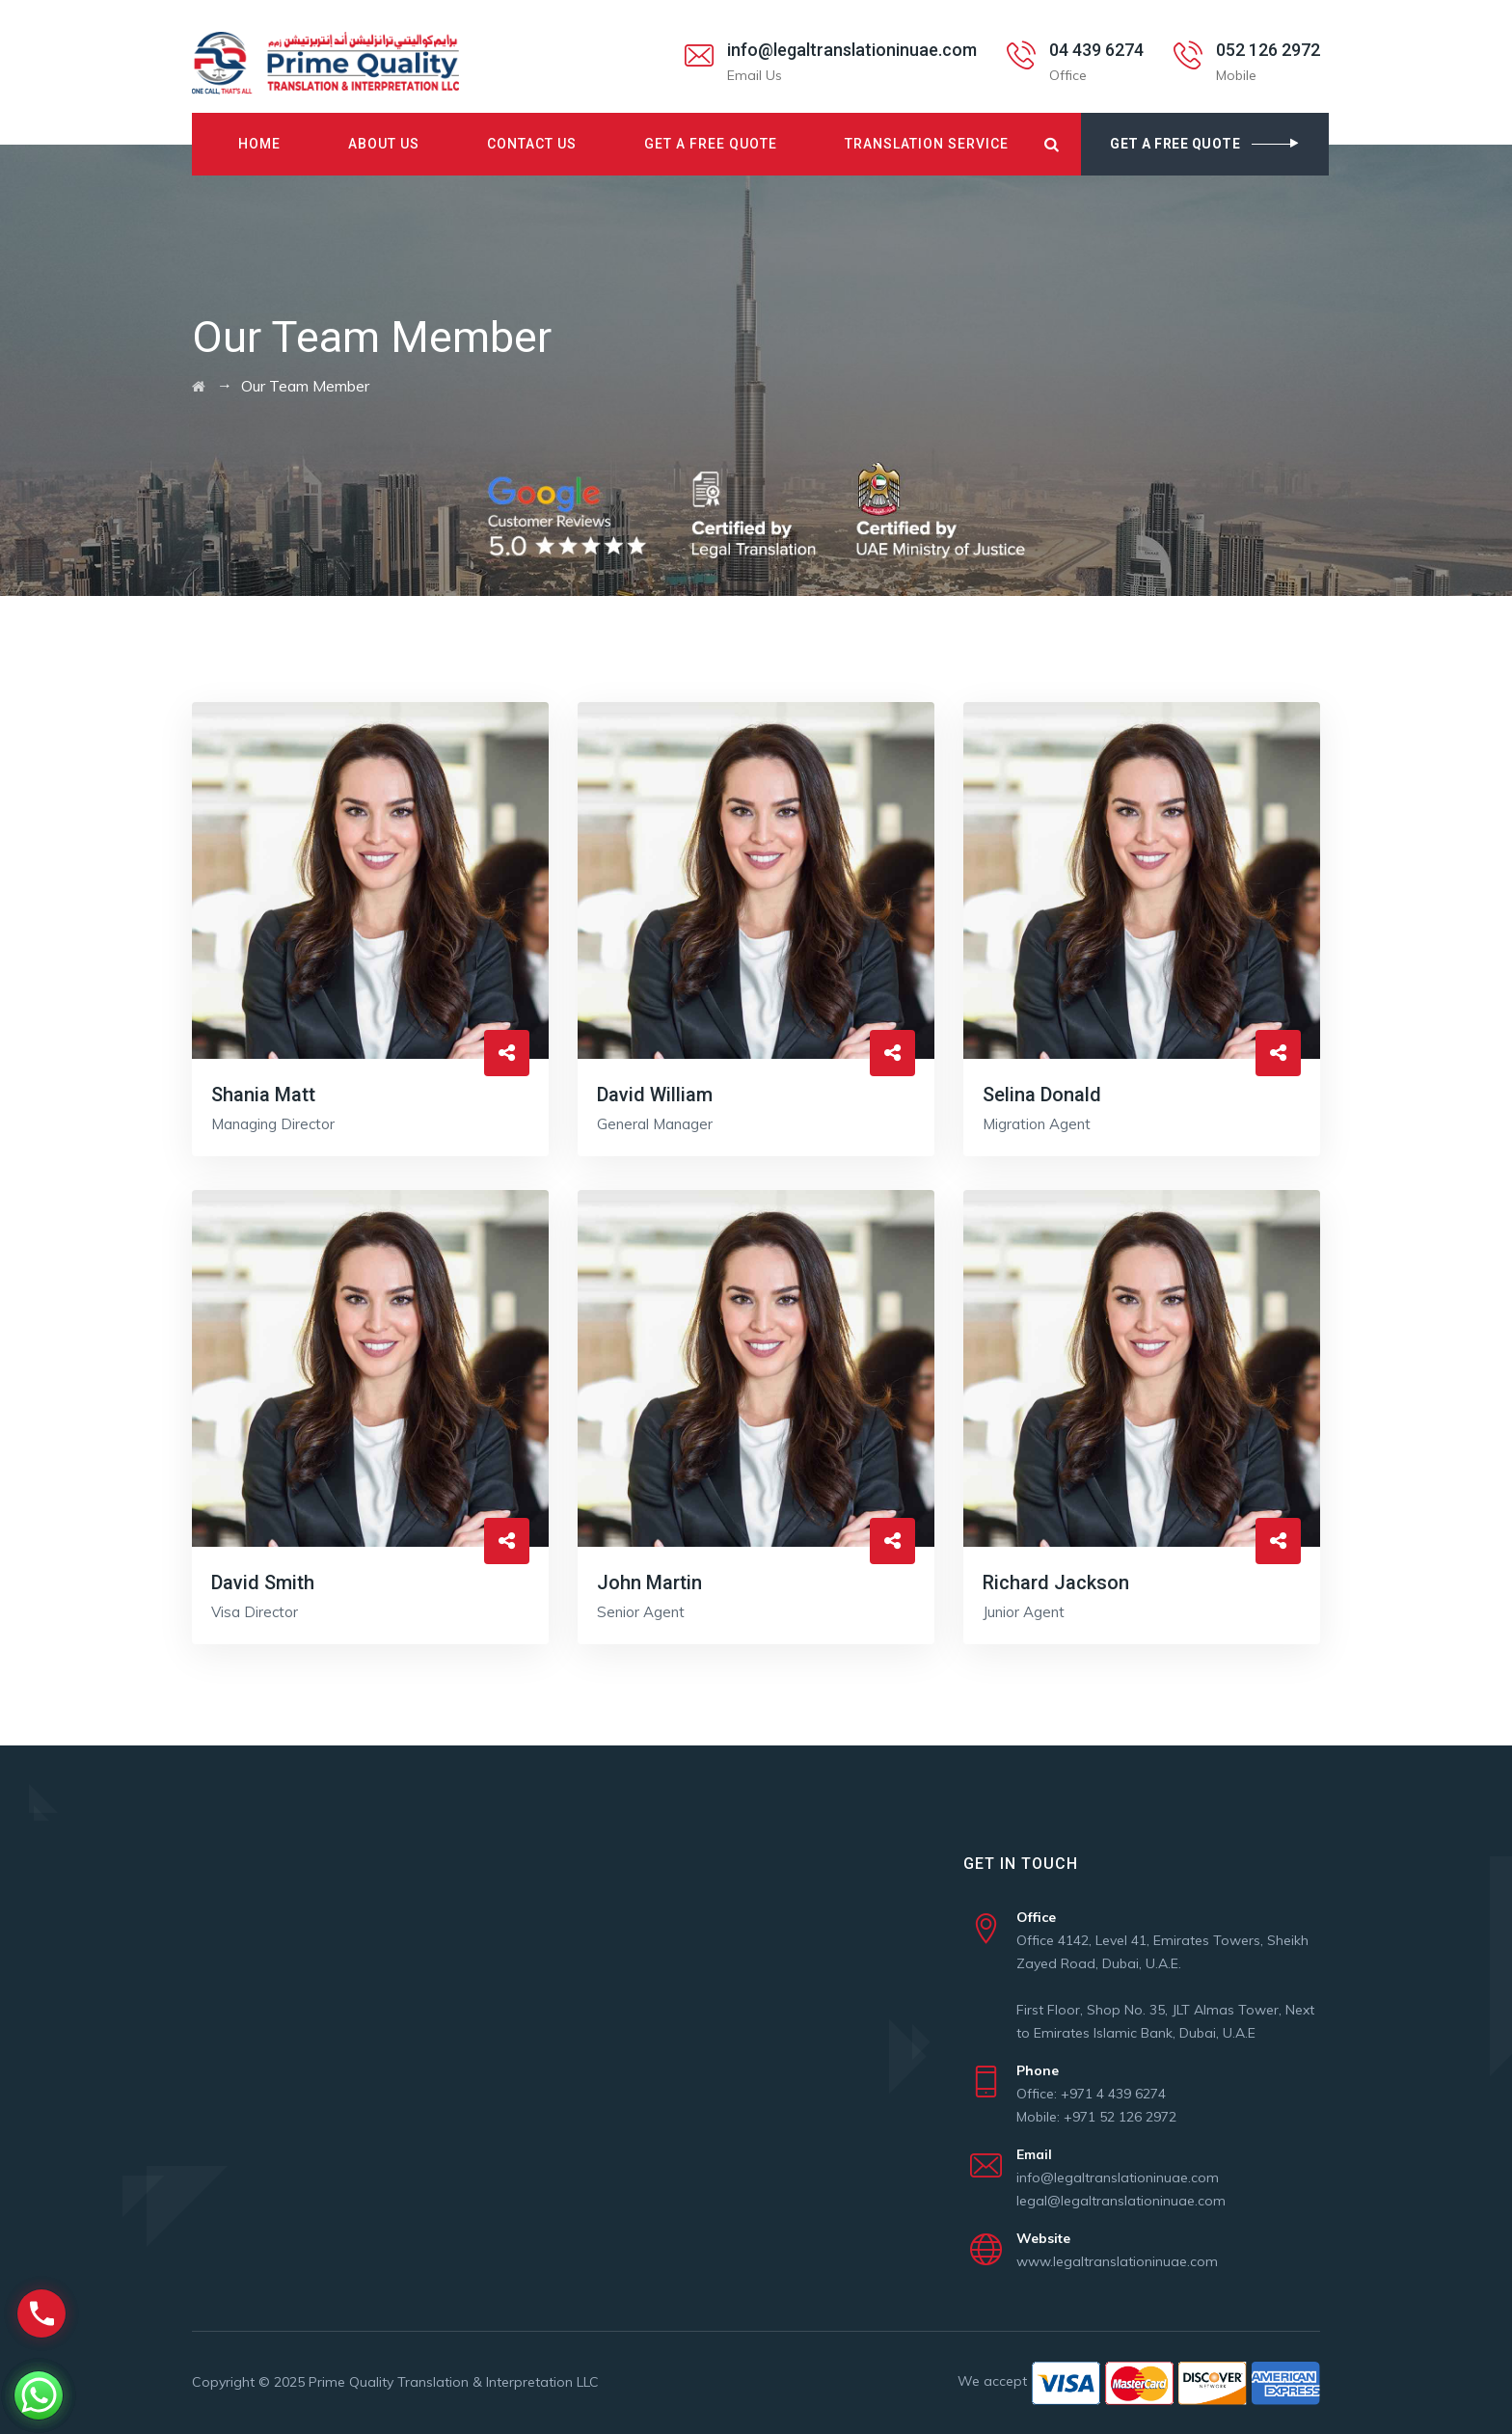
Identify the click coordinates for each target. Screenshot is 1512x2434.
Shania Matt (263, 1094)
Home (259, 143)
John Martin (649, 1582)
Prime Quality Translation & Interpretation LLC (454, 2382)
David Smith (262, 1582)
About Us (383, 143)
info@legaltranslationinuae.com (852, 50)
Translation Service (927, 143)
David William (655, 1094)
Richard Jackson (1056, 1582)
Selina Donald (1042, 1094)
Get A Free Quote (710, 143)
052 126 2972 (1268, 50)
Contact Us (532, 143)
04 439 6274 (1096, 50)
